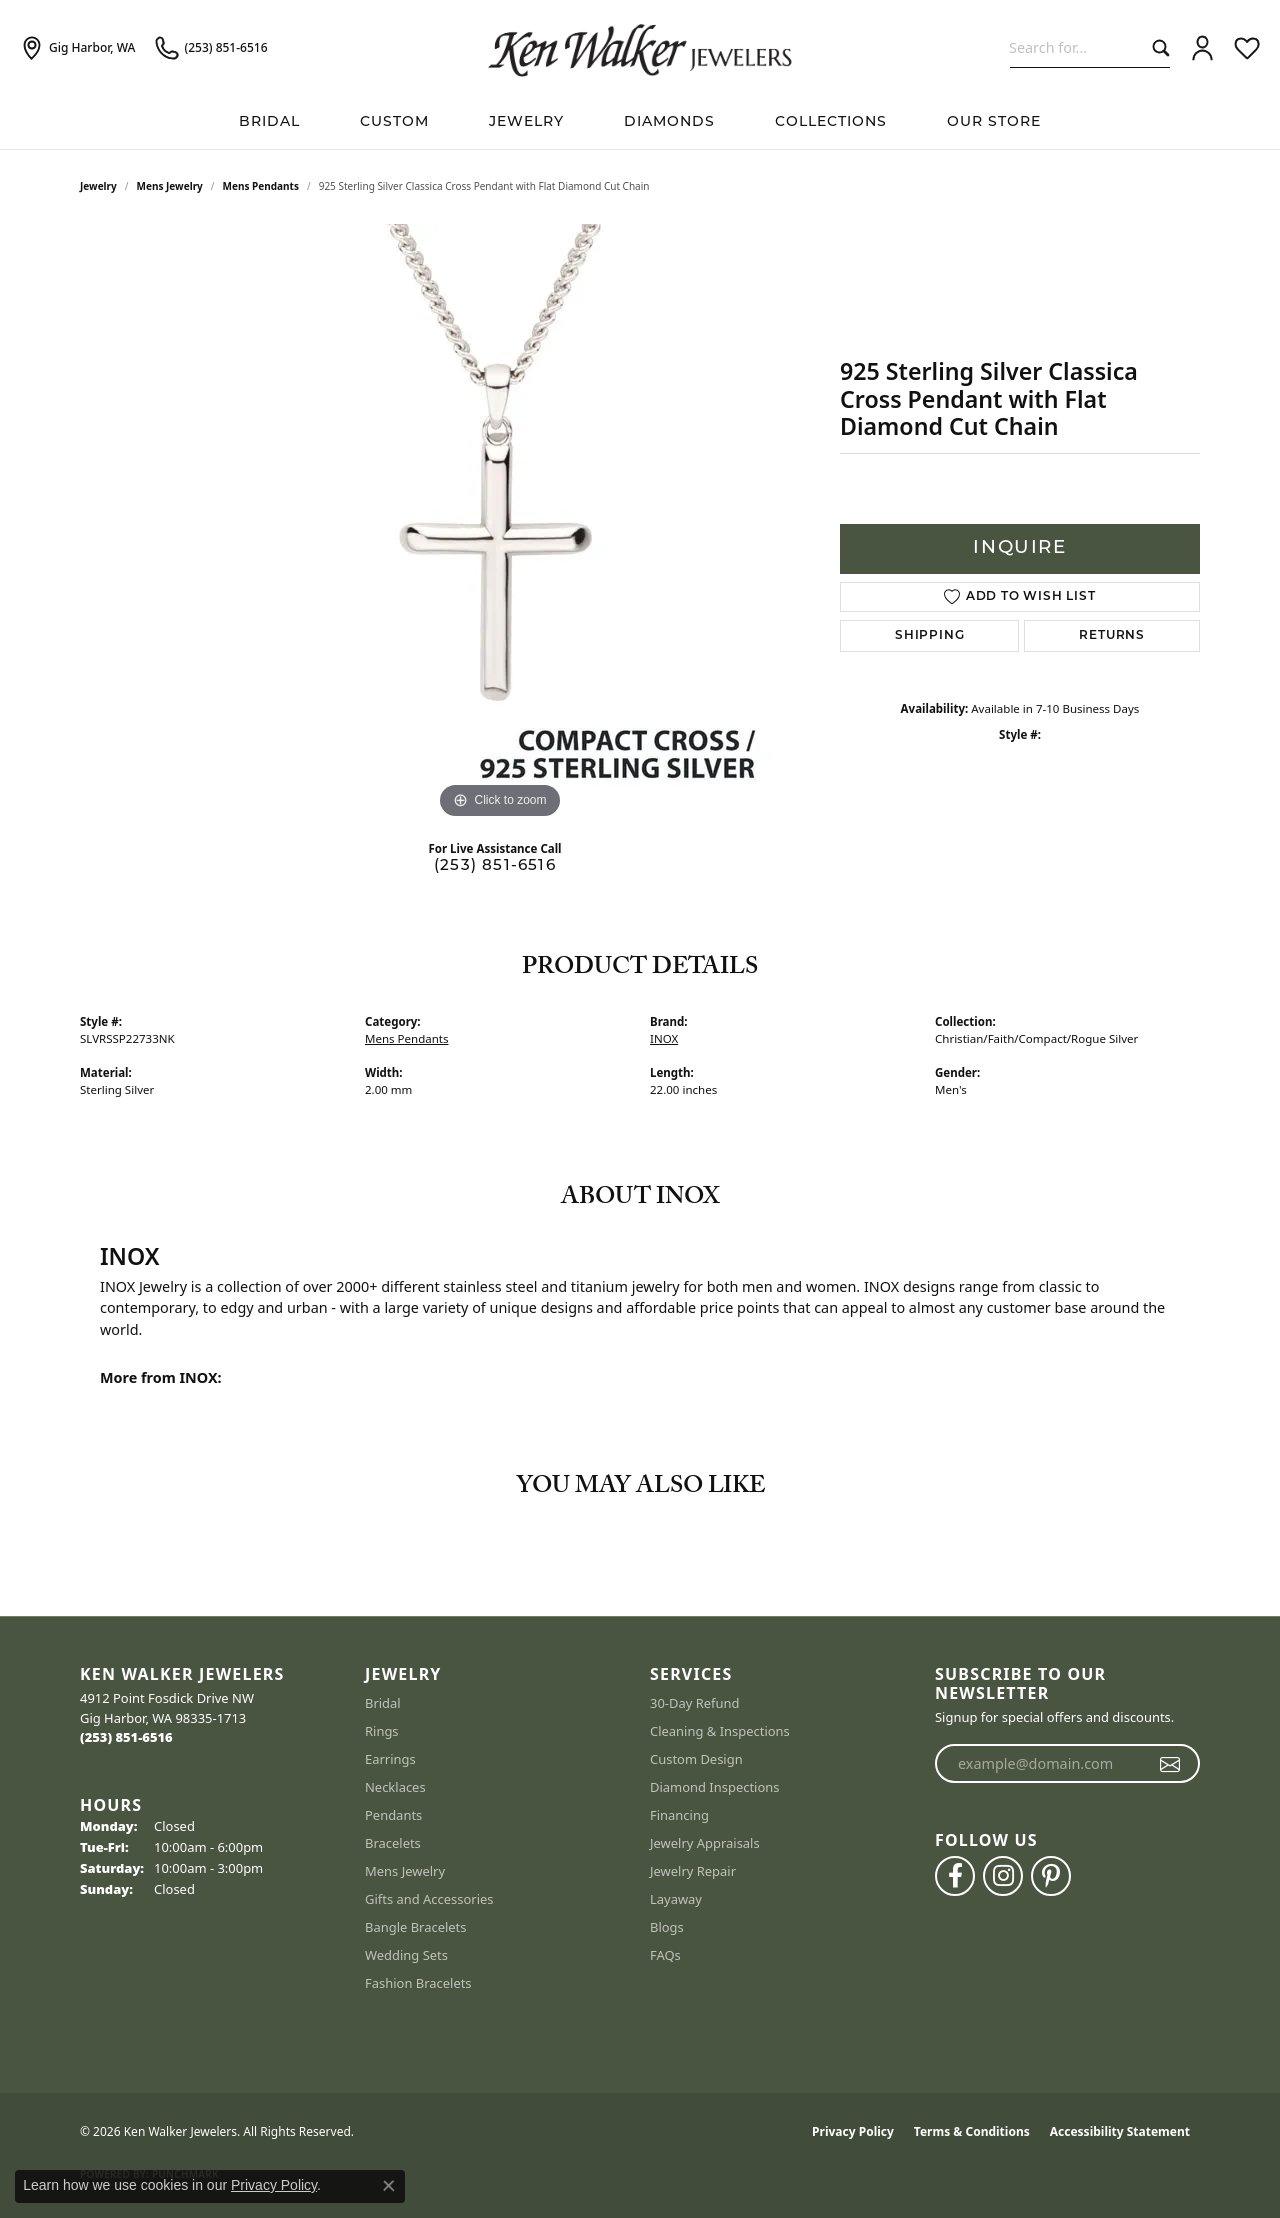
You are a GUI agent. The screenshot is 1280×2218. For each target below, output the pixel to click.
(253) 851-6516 (495, 866)
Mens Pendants (261, 186)
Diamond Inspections (715, 1787)
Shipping (929, 636)
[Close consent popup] (389, 2186)
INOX (664, 1038)
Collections (831, 122)
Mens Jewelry (170, 186)
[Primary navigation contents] (640, 122)
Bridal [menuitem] (383, 1703)
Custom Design (696, 1759)
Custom (394, 122)
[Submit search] (1156, 47)
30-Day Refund (694, 1703)
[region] (500, 524)
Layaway (676, 1899)
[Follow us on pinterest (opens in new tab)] (1051, 1876)
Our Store (994, 122)
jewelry (98, 186)
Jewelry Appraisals (705, 1843)
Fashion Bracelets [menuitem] (418, 1983)
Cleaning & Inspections (720, 1731)
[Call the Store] (126, 1737)
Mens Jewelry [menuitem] (405, 1871)
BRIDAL (269, 122)
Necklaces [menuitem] (395, 1787)
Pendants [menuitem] (393, 1815)
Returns (1112, 636)
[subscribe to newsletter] (1170, 1764)
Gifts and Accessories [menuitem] (429, 1899)
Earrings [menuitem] (390, 1759)
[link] (77, 48)
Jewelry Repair (693, 1871)
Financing (679, 1815)
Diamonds (669, 122)
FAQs (665, 1955)
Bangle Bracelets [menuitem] (416, 1927)
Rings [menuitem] (382, 1731)
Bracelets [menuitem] (393, 1843)
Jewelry (526, 122)
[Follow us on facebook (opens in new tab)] (955, 1876)
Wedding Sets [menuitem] (406, 1955)
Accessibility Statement (1120, 2131)
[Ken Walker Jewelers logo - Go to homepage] (640, 48)
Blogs (667, 1927)
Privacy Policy (853, 2131)
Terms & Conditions (972, 2131)
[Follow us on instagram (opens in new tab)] (1003, 1876)
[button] (1202, 48)
